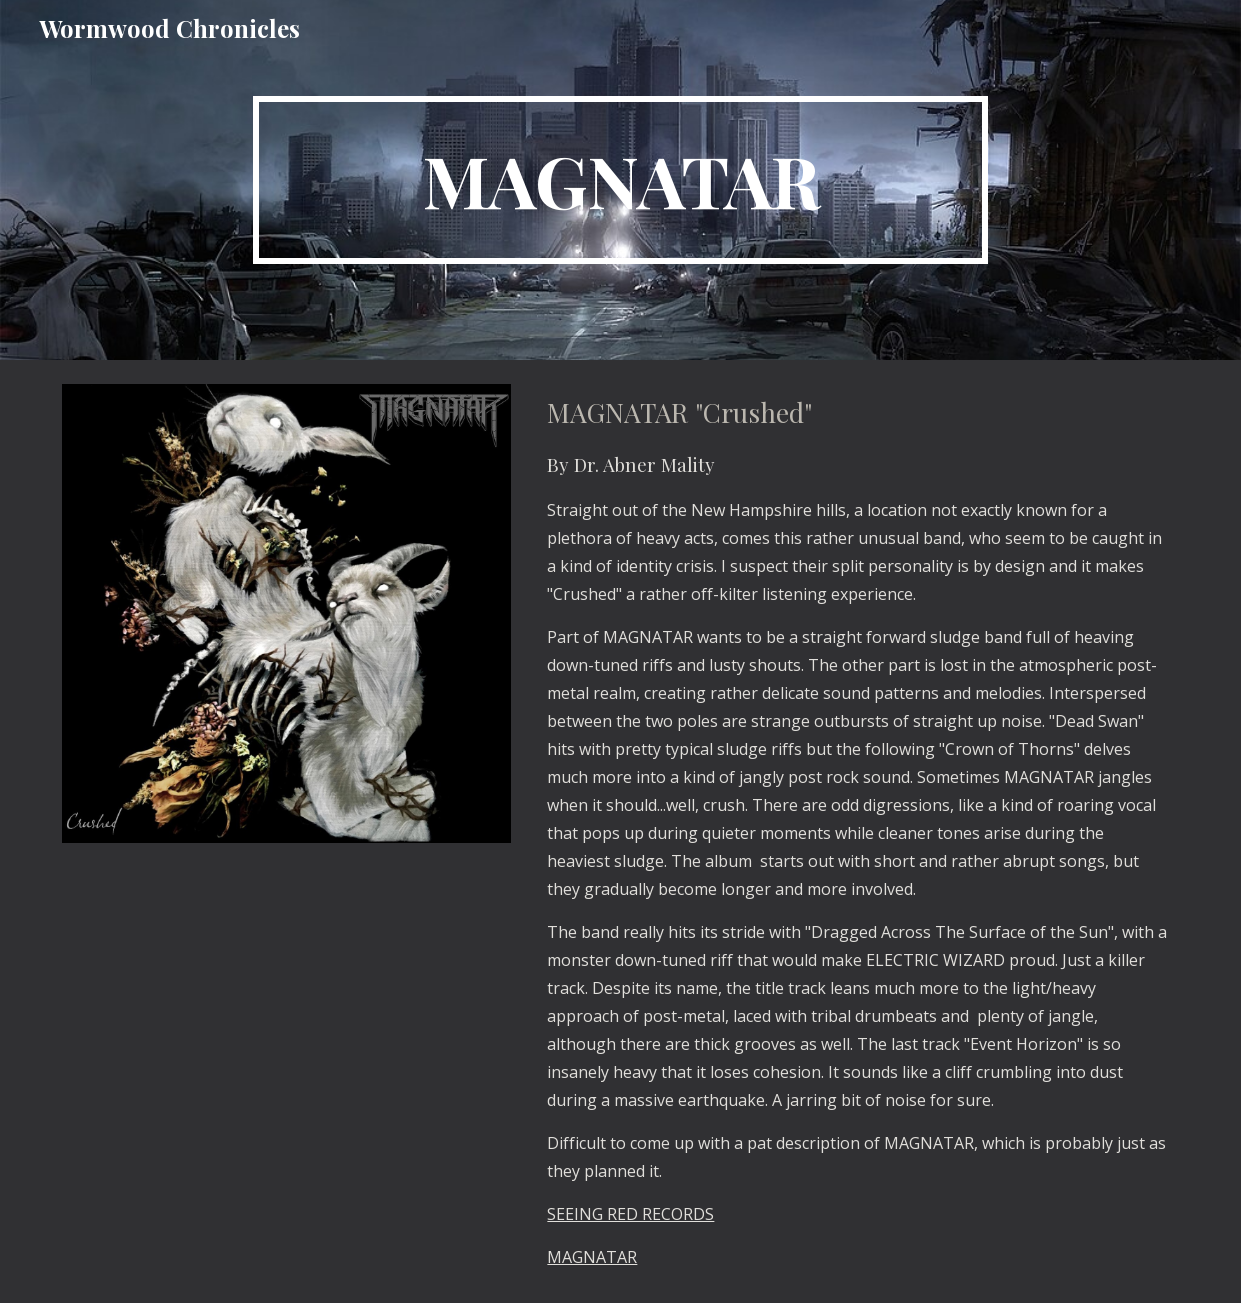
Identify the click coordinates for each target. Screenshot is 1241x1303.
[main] (620, 180)
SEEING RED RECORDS (630, 1214)
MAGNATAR (592, 1257)
